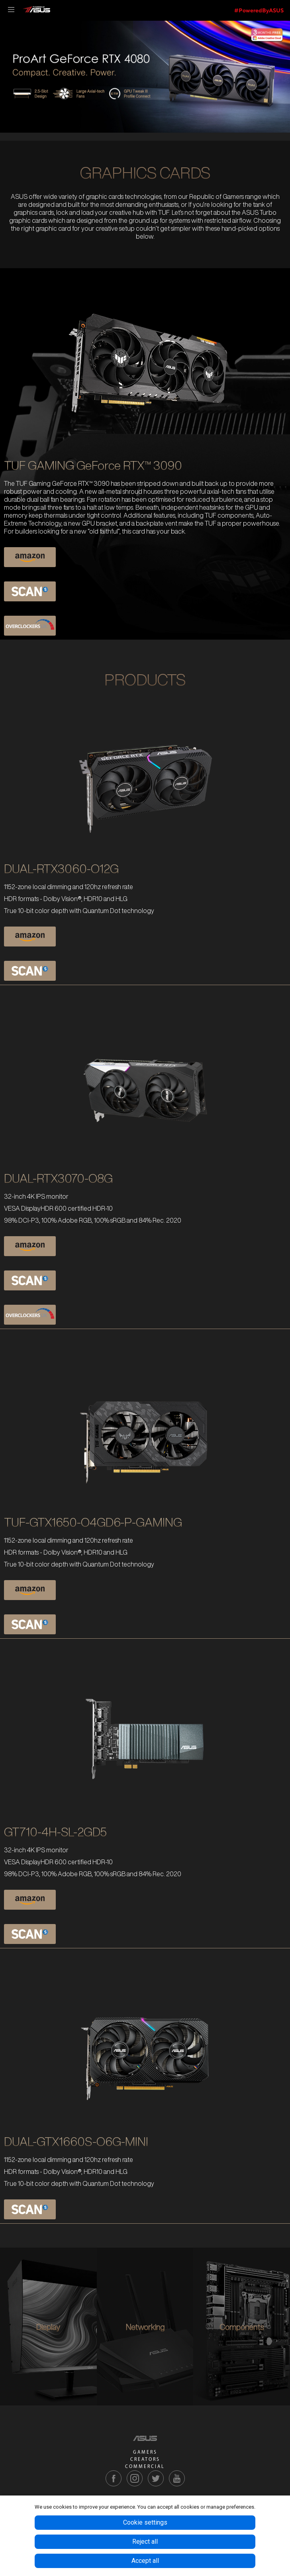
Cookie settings (145, 2522)
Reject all (145, 2541)
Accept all (145, 2560)
